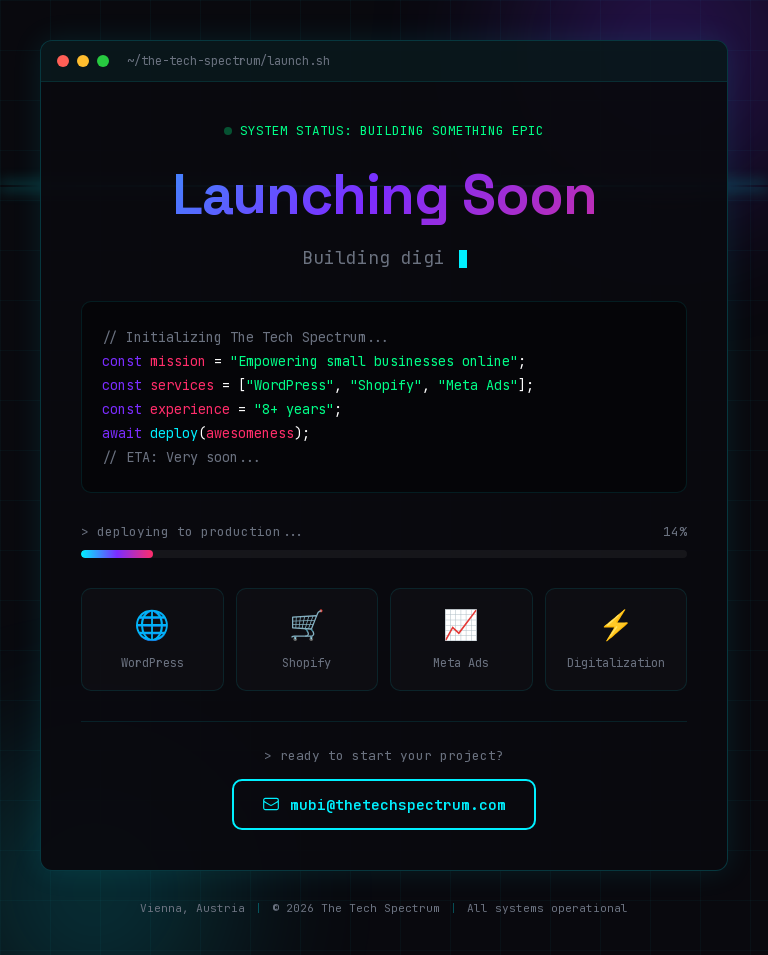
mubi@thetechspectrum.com (384, 804)
